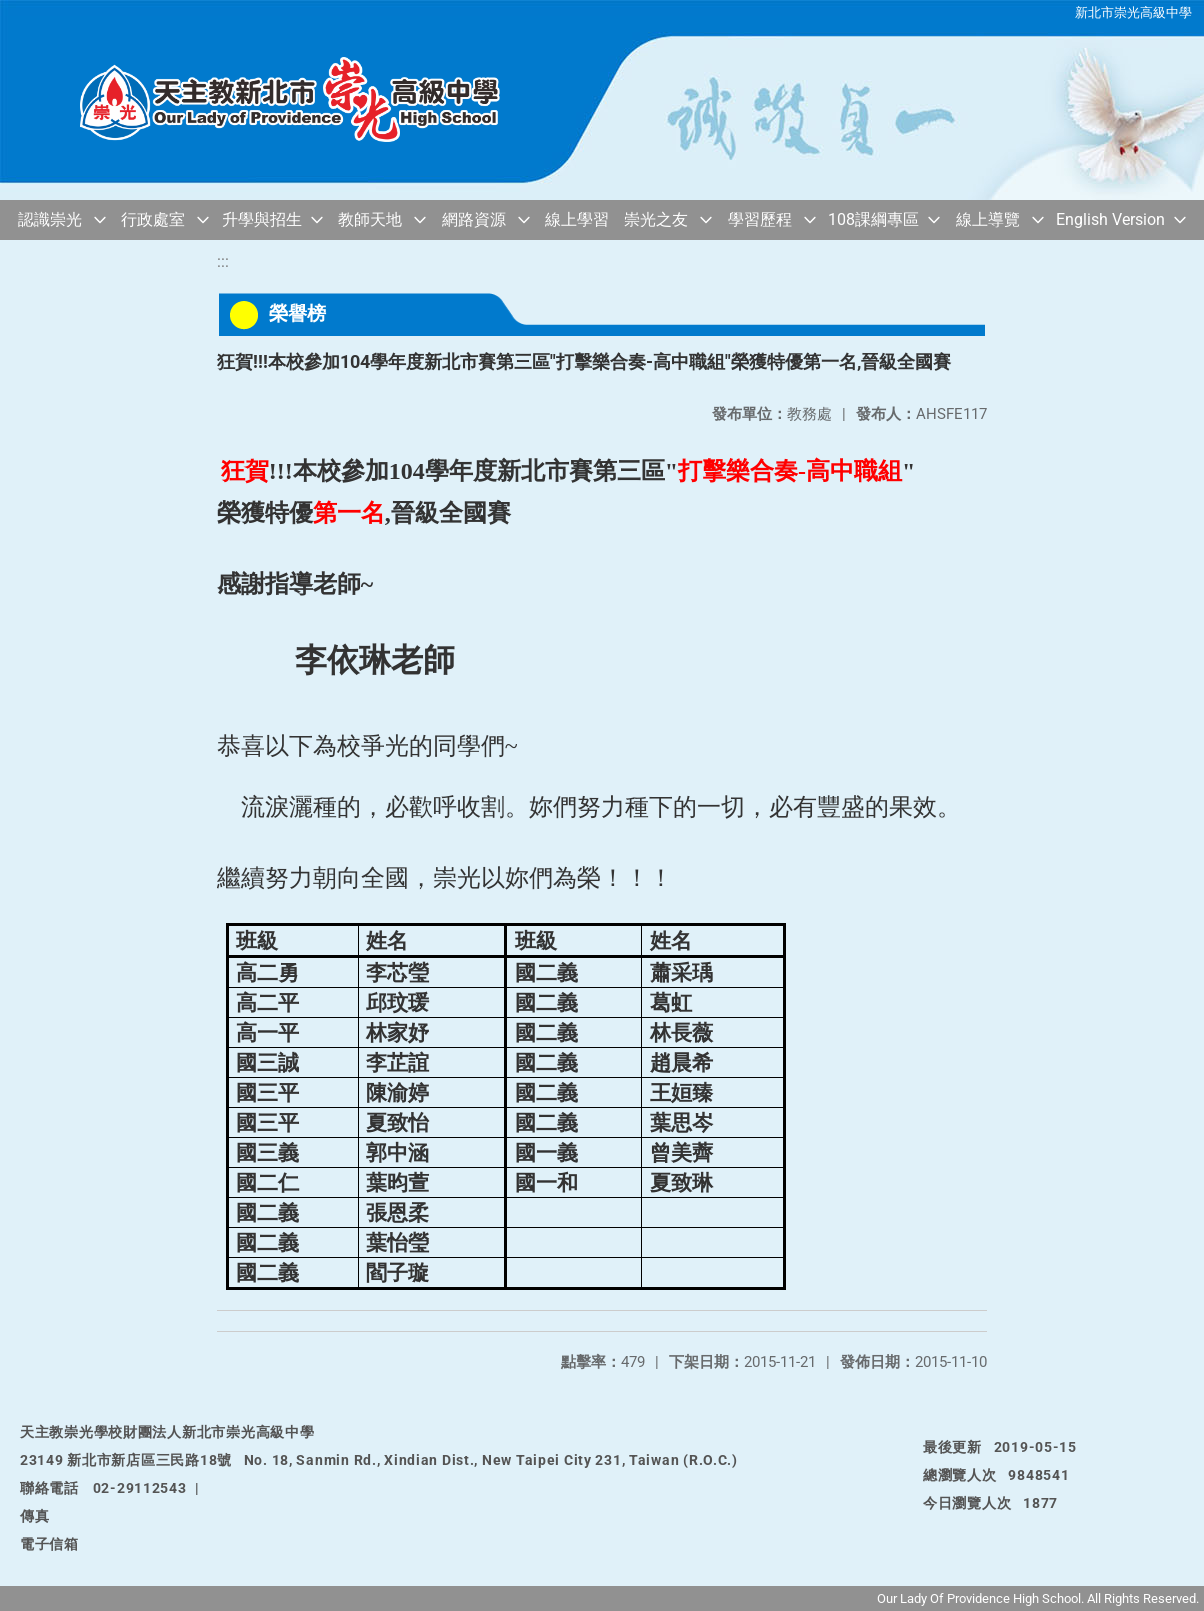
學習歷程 (760, 219)
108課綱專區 (873, 219)
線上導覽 (988, 219)
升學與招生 (262, 219)
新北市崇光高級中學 (1133, 12)
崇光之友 (656, 219)
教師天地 (370, 219)
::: (223, 261)
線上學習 (577, 219)
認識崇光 (50, 219)
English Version (1110, 219)
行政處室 (153, 219)
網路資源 (474, 219)
